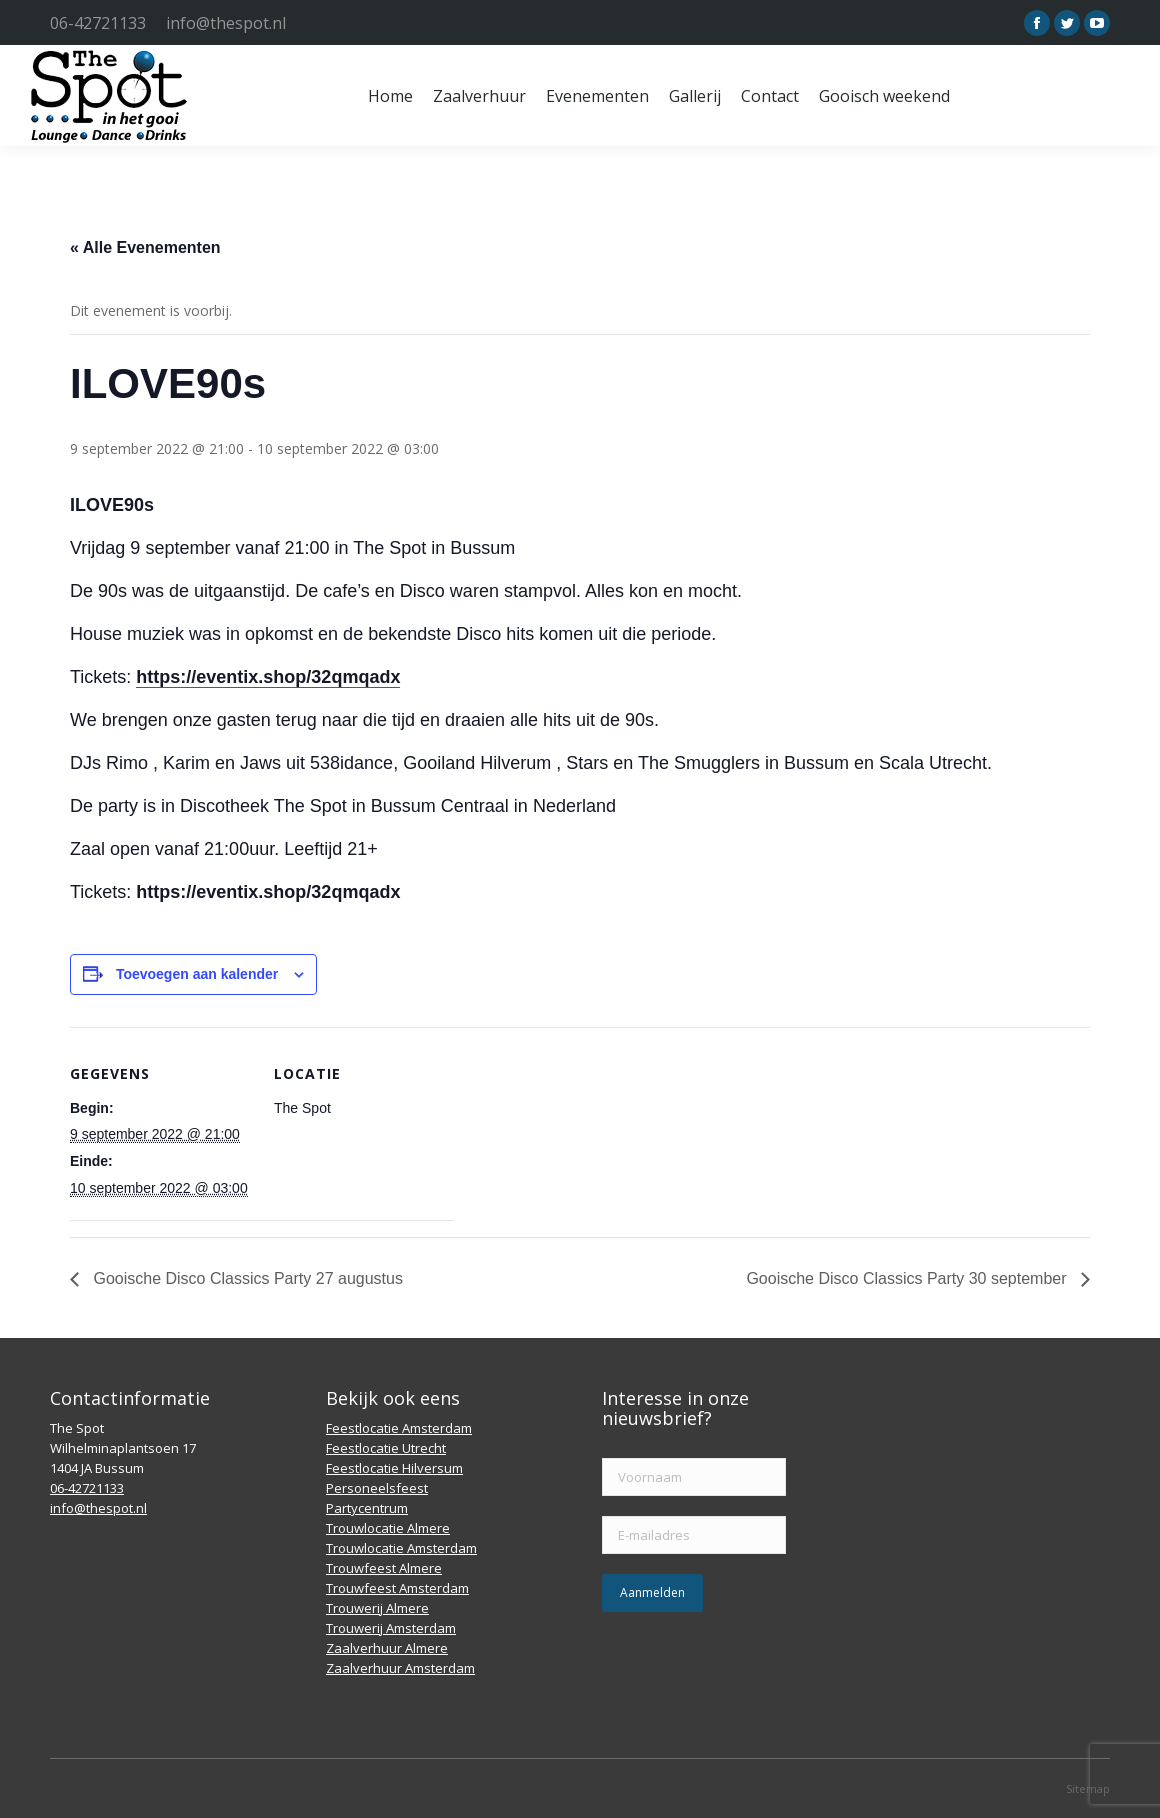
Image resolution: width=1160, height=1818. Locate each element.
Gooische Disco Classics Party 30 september (908, 1278)
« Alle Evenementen (145, 247)
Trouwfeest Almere (384, 1568)
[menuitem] (390, 96)
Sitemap (1088, 1788)
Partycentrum (367, 1508)
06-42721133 (98, 23)
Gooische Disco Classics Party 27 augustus (246, 1278)
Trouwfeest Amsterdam (397, 1588)
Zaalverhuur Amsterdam (400, 1668)
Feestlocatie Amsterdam (399, 1428)
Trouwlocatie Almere (388, 1528)
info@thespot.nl (226, 23)
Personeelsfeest (377, 1488)
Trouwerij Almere (377, 1608)
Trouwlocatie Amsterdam (401, 1548)
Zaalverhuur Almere (387, 1648)
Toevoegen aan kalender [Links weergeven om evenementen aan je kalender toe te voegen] (197, 974)
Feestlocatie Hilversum (394, 1468)
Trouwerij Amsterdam (391, 1628)
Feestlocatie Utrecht (386, 1448)
